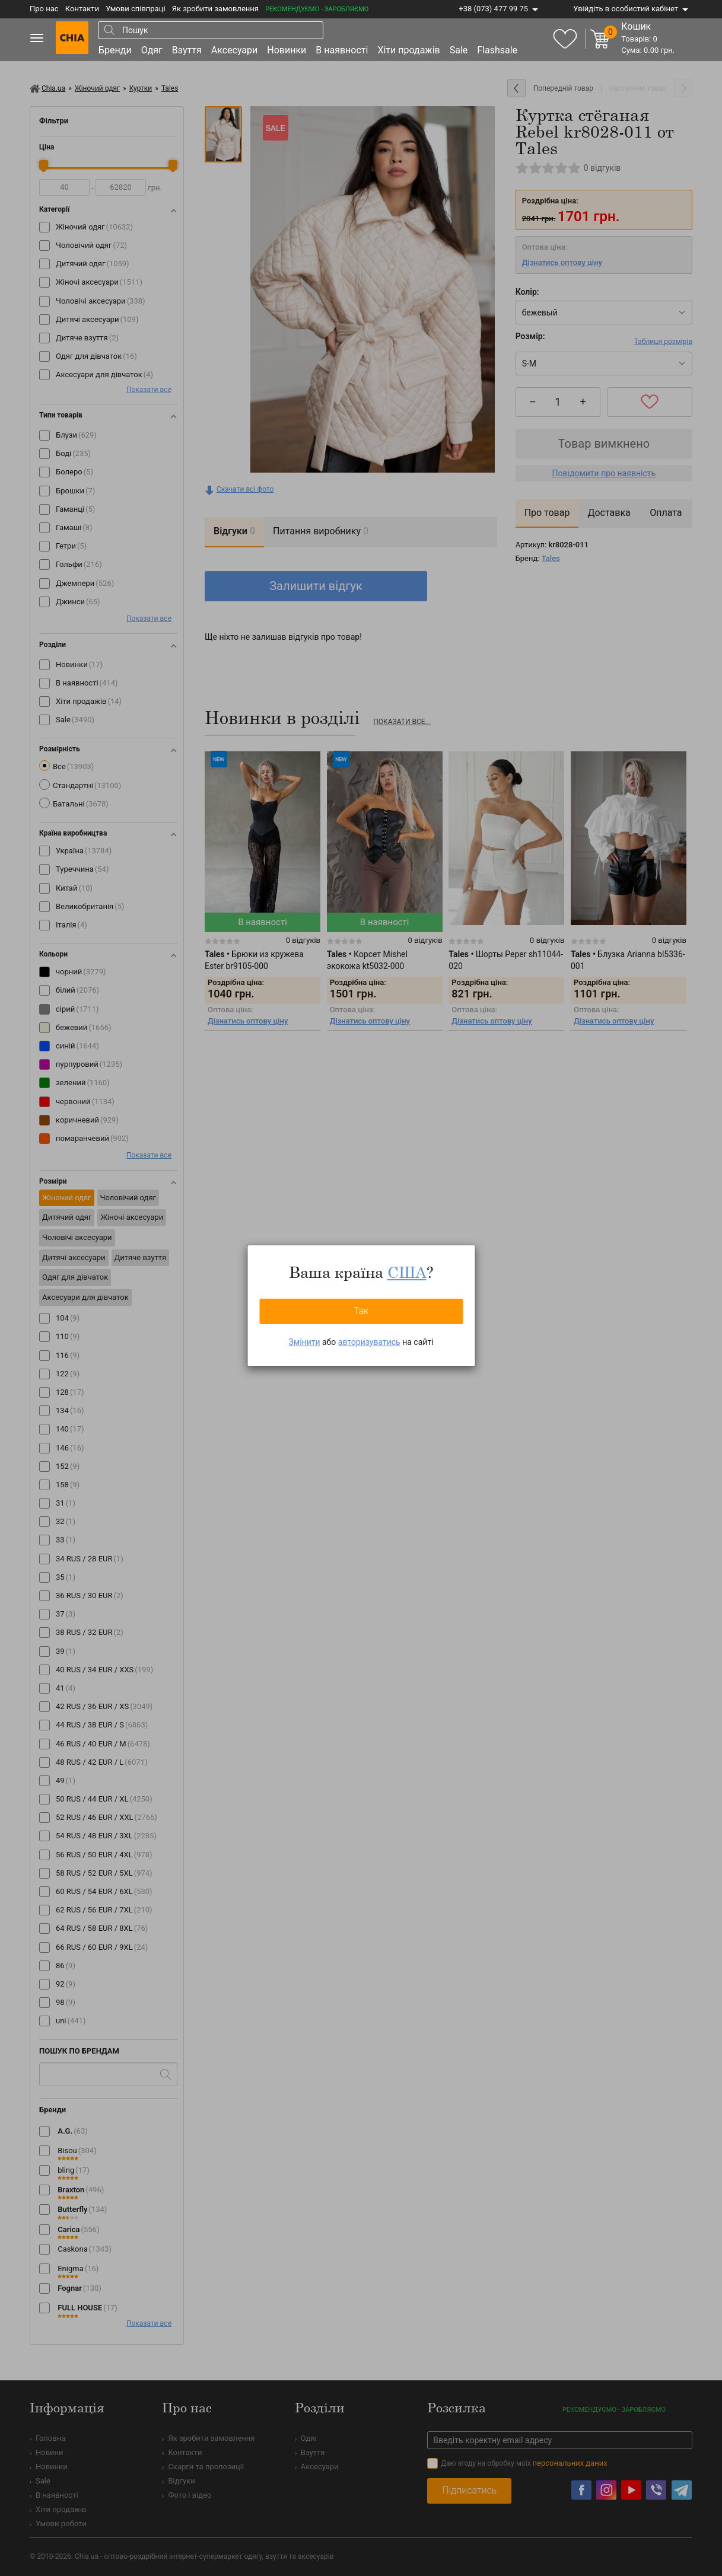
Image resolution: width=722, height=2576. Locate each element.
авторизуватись (369, 1342)
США (407, 1272)
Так (361, 1310)
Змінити (304, 1342)
